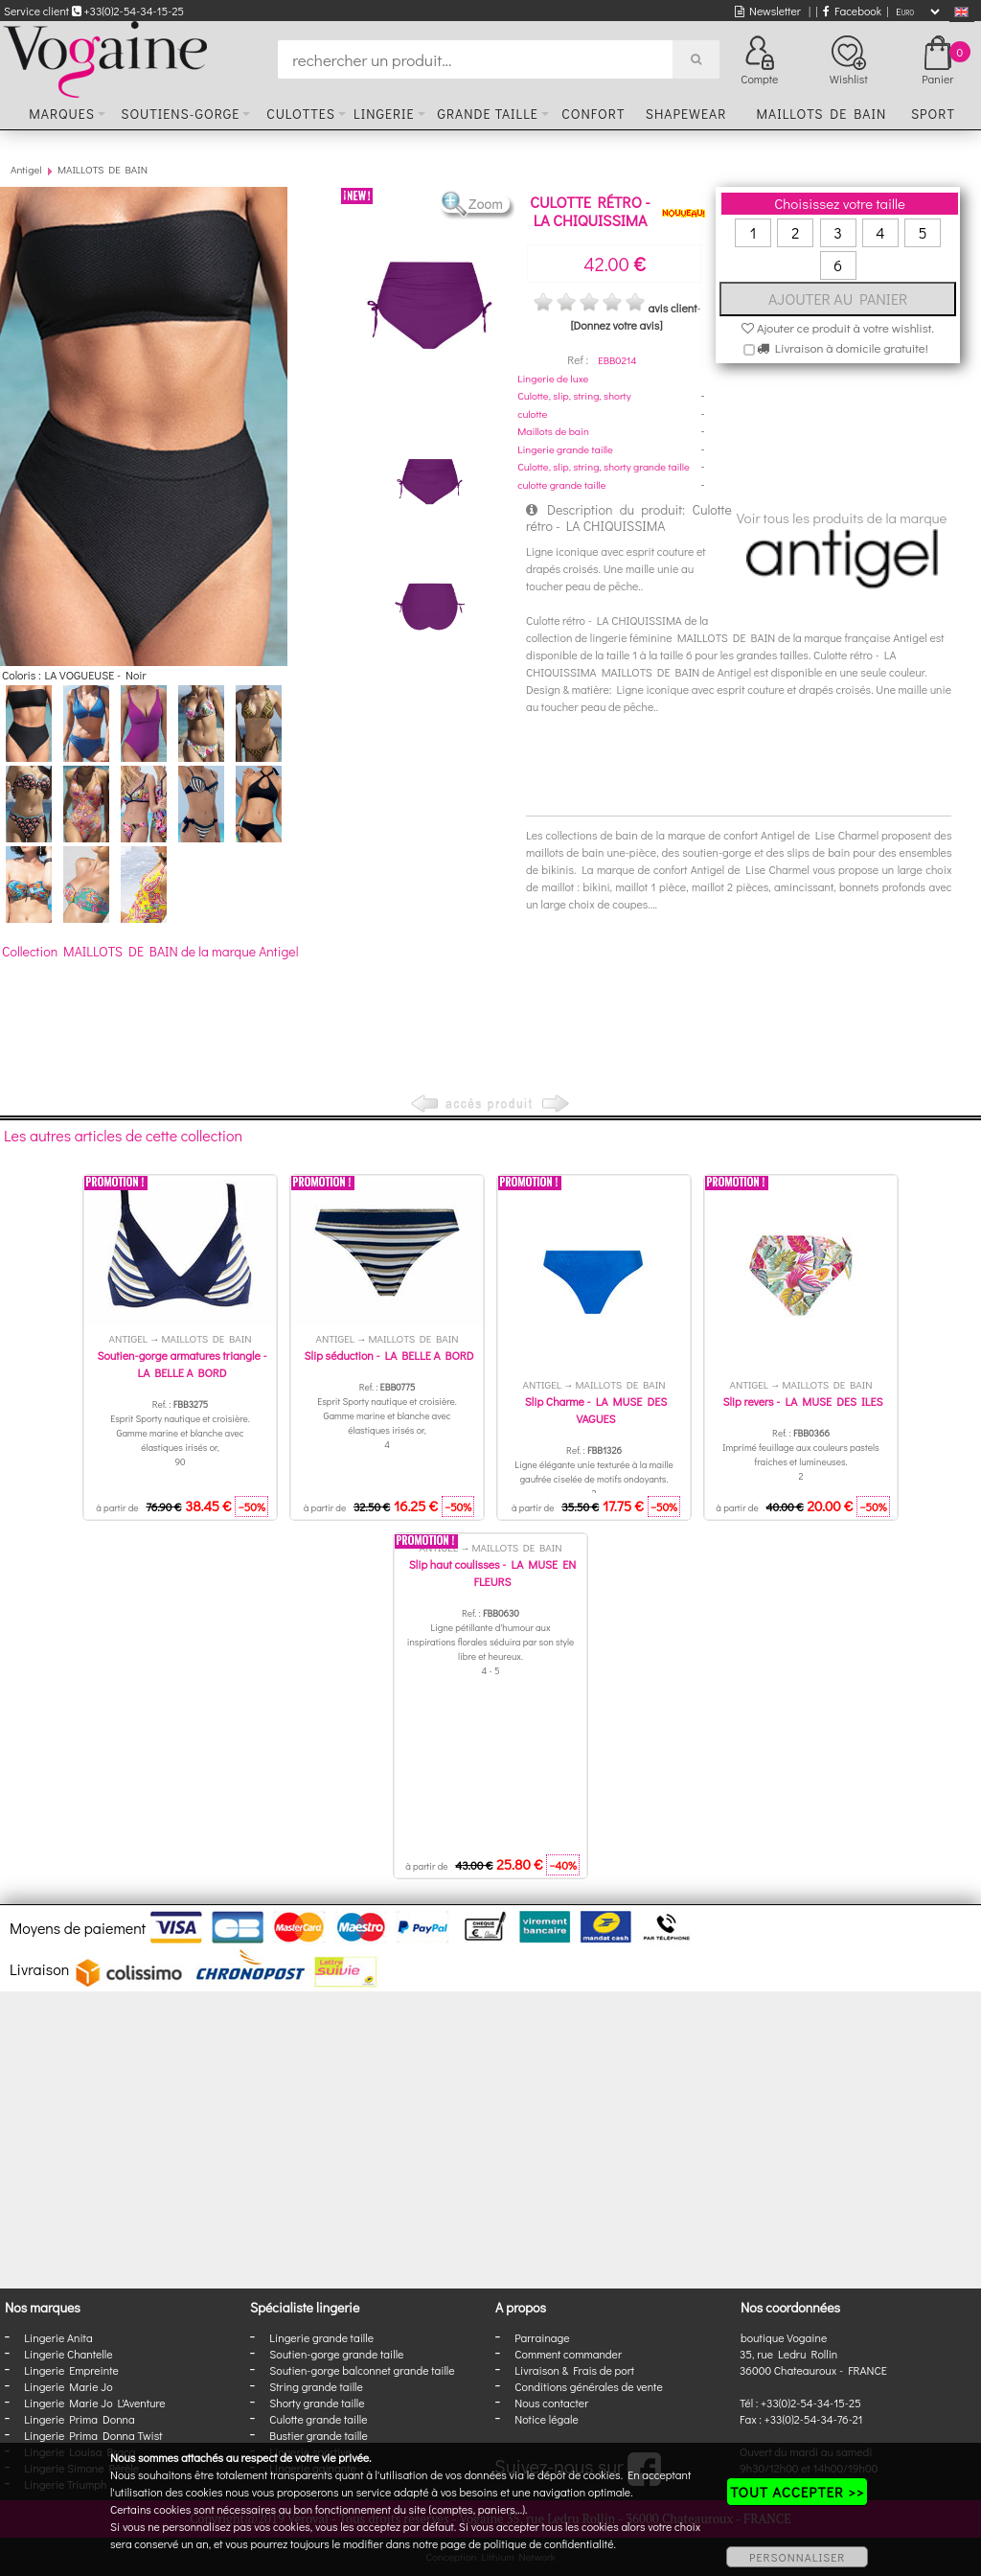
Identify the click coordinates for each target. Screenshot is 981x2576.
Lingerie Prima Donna (79, 2418)
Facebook (852, 10)
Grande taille (487, 113)
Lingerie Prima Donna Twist (93, 2435)
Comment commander (568, 2353)
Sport (933, 113)
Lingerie (384, 113)
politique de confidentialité (549, 2543)
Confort (593, 113)
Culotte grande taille (318, 2418)
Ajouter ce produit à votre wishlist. (837, 327)
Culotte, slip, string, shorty (573, 395)
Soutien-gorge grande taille (336, 2353)
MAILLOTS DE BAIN (102, 169)
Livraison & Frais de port (574, 2370)
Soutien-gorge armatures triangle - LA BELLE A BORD (181, 1363)
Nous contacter (551, 2402)
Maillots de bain (821, 113)
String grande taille (316, 2386)
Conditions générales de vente (588, 2386)
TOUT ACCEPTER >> (797, 2491)
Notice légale (546, 2418)
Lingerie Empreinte (71, 2370)
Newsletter (768, 10)
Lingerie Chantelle (68, 2353)
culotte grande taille (561, 484)
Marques (62, 113)
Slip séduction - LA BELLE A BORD (389, 1355)
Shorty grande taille (316, 2402)
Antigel (26, 169)
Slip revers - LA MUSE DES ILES (802, 1401)
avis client (672, 307)
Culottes (300, 113)
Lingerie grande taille (565, 449)
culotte (532, 413)
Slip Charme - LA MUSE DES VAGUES (596, 1409)
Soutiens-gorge (180, 113)
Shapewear (686, 113)
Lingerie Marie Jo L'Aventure (94, 2402)
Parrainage (541, 2337)
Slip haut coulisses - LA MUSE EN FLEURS (492, 1572)
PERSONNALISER (797, 2556)
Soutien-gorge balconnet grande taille (361, 2370)
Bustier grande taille (318, 2435)
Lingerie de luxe (552, 378)
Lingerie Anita (58, 2337)
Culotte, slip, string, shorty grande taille (603, 466)
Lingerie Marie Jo (68, 2386)
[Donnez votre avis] (617, 325)
